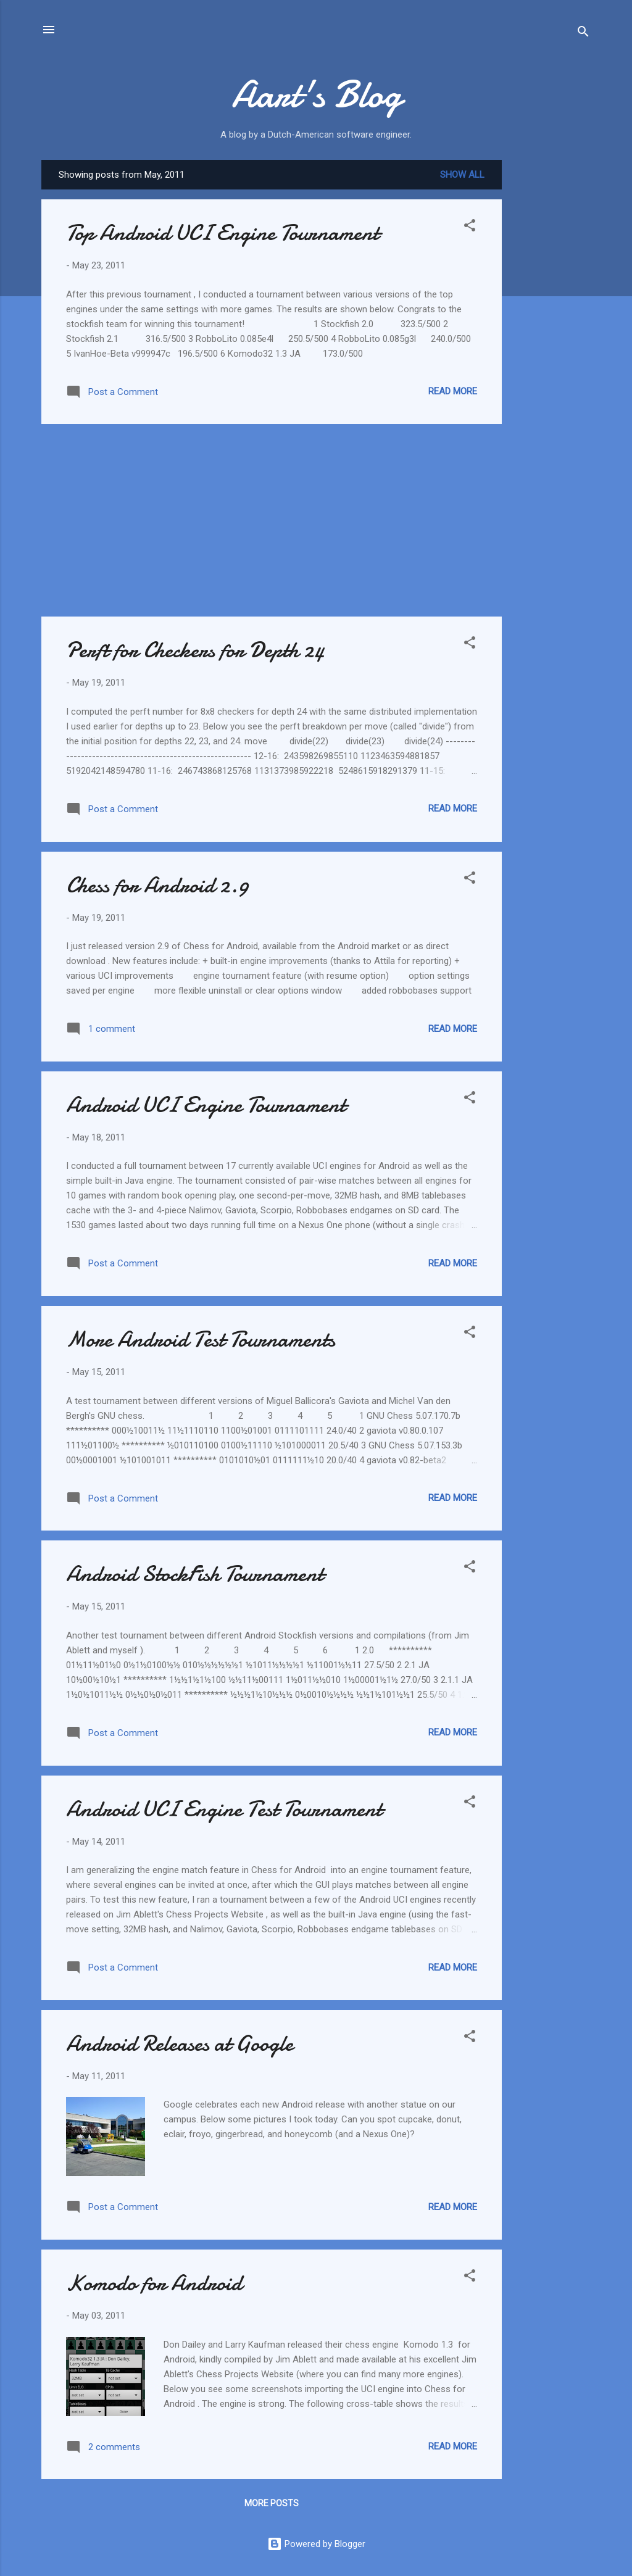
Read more (452, 391)
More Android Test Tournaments (200, 1339)
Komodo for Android (154, 2283)
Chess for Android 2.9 (157, 885)
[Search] (583, 33)
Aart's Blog (316, 94)
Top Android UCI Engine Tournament (222, 233)
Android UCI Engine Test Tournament (224, 1809)
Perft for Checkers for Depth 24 (195, 650)
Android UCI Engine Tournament (206, 1105)
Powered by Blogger (316, 2543)
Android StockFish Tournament (194, 1574)
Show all (462, 174)
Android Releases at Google (179, 2044)
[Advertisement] (551, 345)
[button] (469, 227)
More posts (271, 2503)
